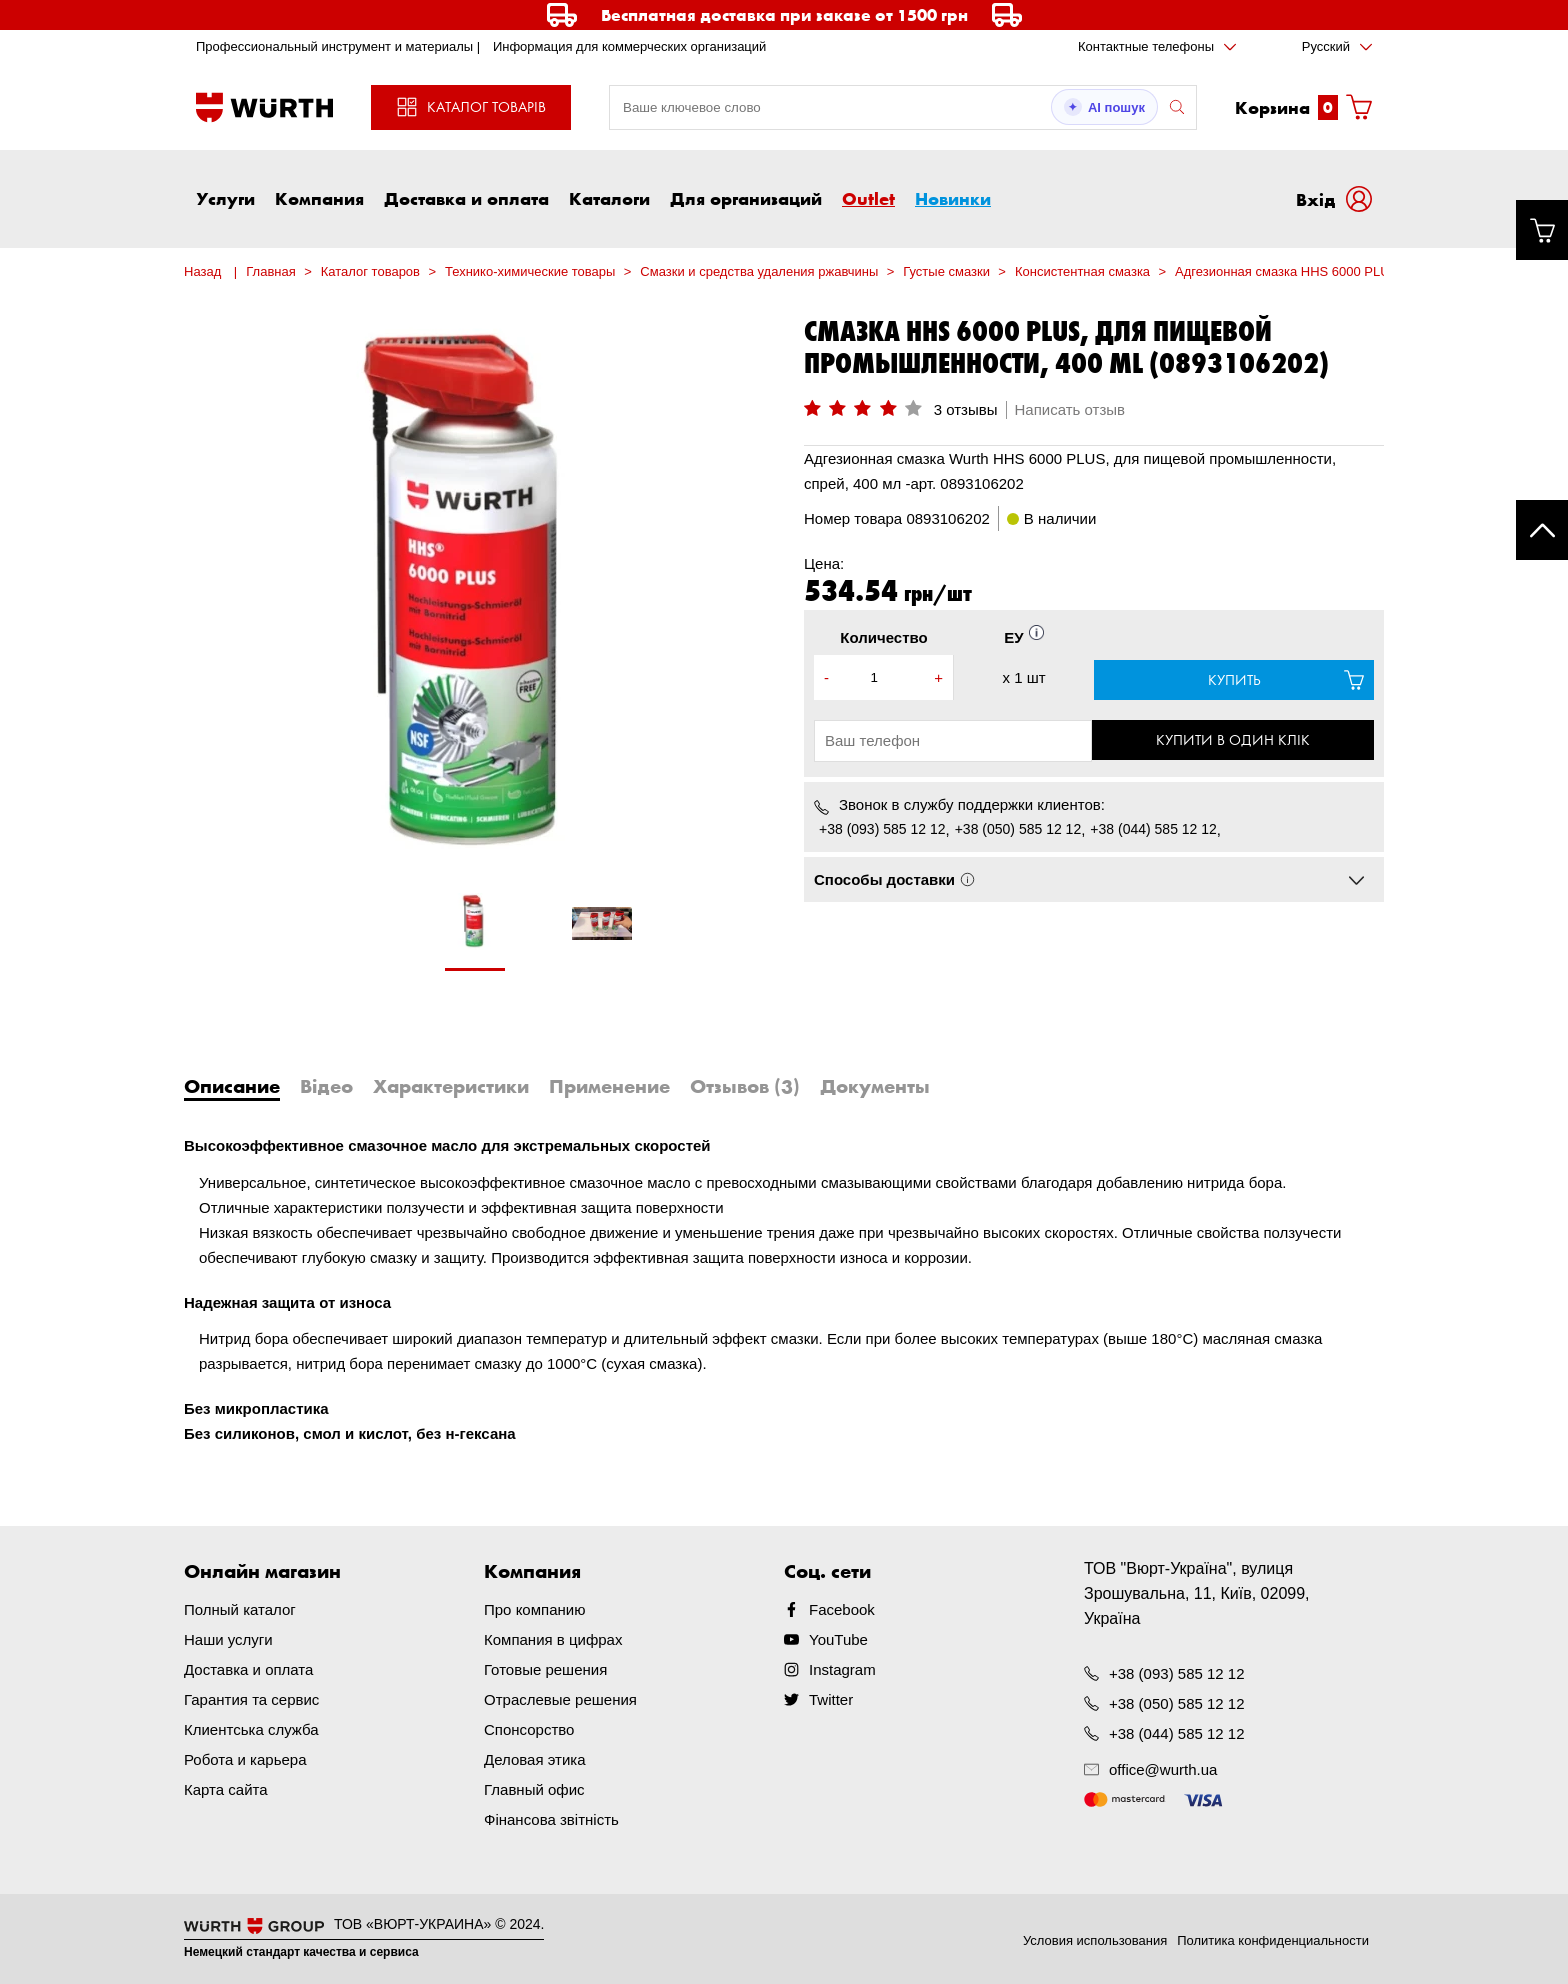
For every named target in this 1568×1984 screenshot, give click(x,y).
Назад (202, 271)
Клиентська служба (251, 1729)
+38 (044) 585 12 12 (1153, 829)
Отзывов (745, 1086)
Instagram (842, 1669)
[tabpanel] (474, 932)
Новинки (953, 198)
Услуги (225, 198)
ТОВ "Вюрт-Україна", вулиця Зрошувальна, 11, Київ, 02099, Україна (1197, 1593)
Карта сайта (226, 1789)
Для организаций (746, 198)
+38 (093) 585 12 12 (882, 829)
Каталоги (609, 198)
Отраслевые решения (560, 1699)
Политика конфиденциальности (1273, 1939)
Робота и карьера (245, 1759)
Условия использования (1095, 1939)
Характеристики (451, 1086)
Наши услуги (228, 1639)
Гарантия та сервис (251, 1699)
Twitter (831, 1699)
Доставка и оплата (466, 198)
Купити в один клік (1234, 740)
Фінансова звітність (551, 1819)
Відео (326, 1086)
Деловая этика (535, 1759)
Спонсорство (529, 1729)
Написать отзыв (1070, 409)
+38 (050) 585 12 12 (1018, 829)
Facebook (842, 1609)
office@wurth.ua (1163, 1769)
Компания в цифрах (553, 1639)
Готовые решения (545, 1669)
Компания (319, 198)
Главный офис (534, 1789)
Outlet (868, 198)
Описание (232, 1086)
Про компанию (534, 1609)
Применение (609, 1086)
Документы (875, 1086)
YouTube (838, 1639)
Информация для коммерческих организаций (629, 46)
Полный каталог (240, 1609)
